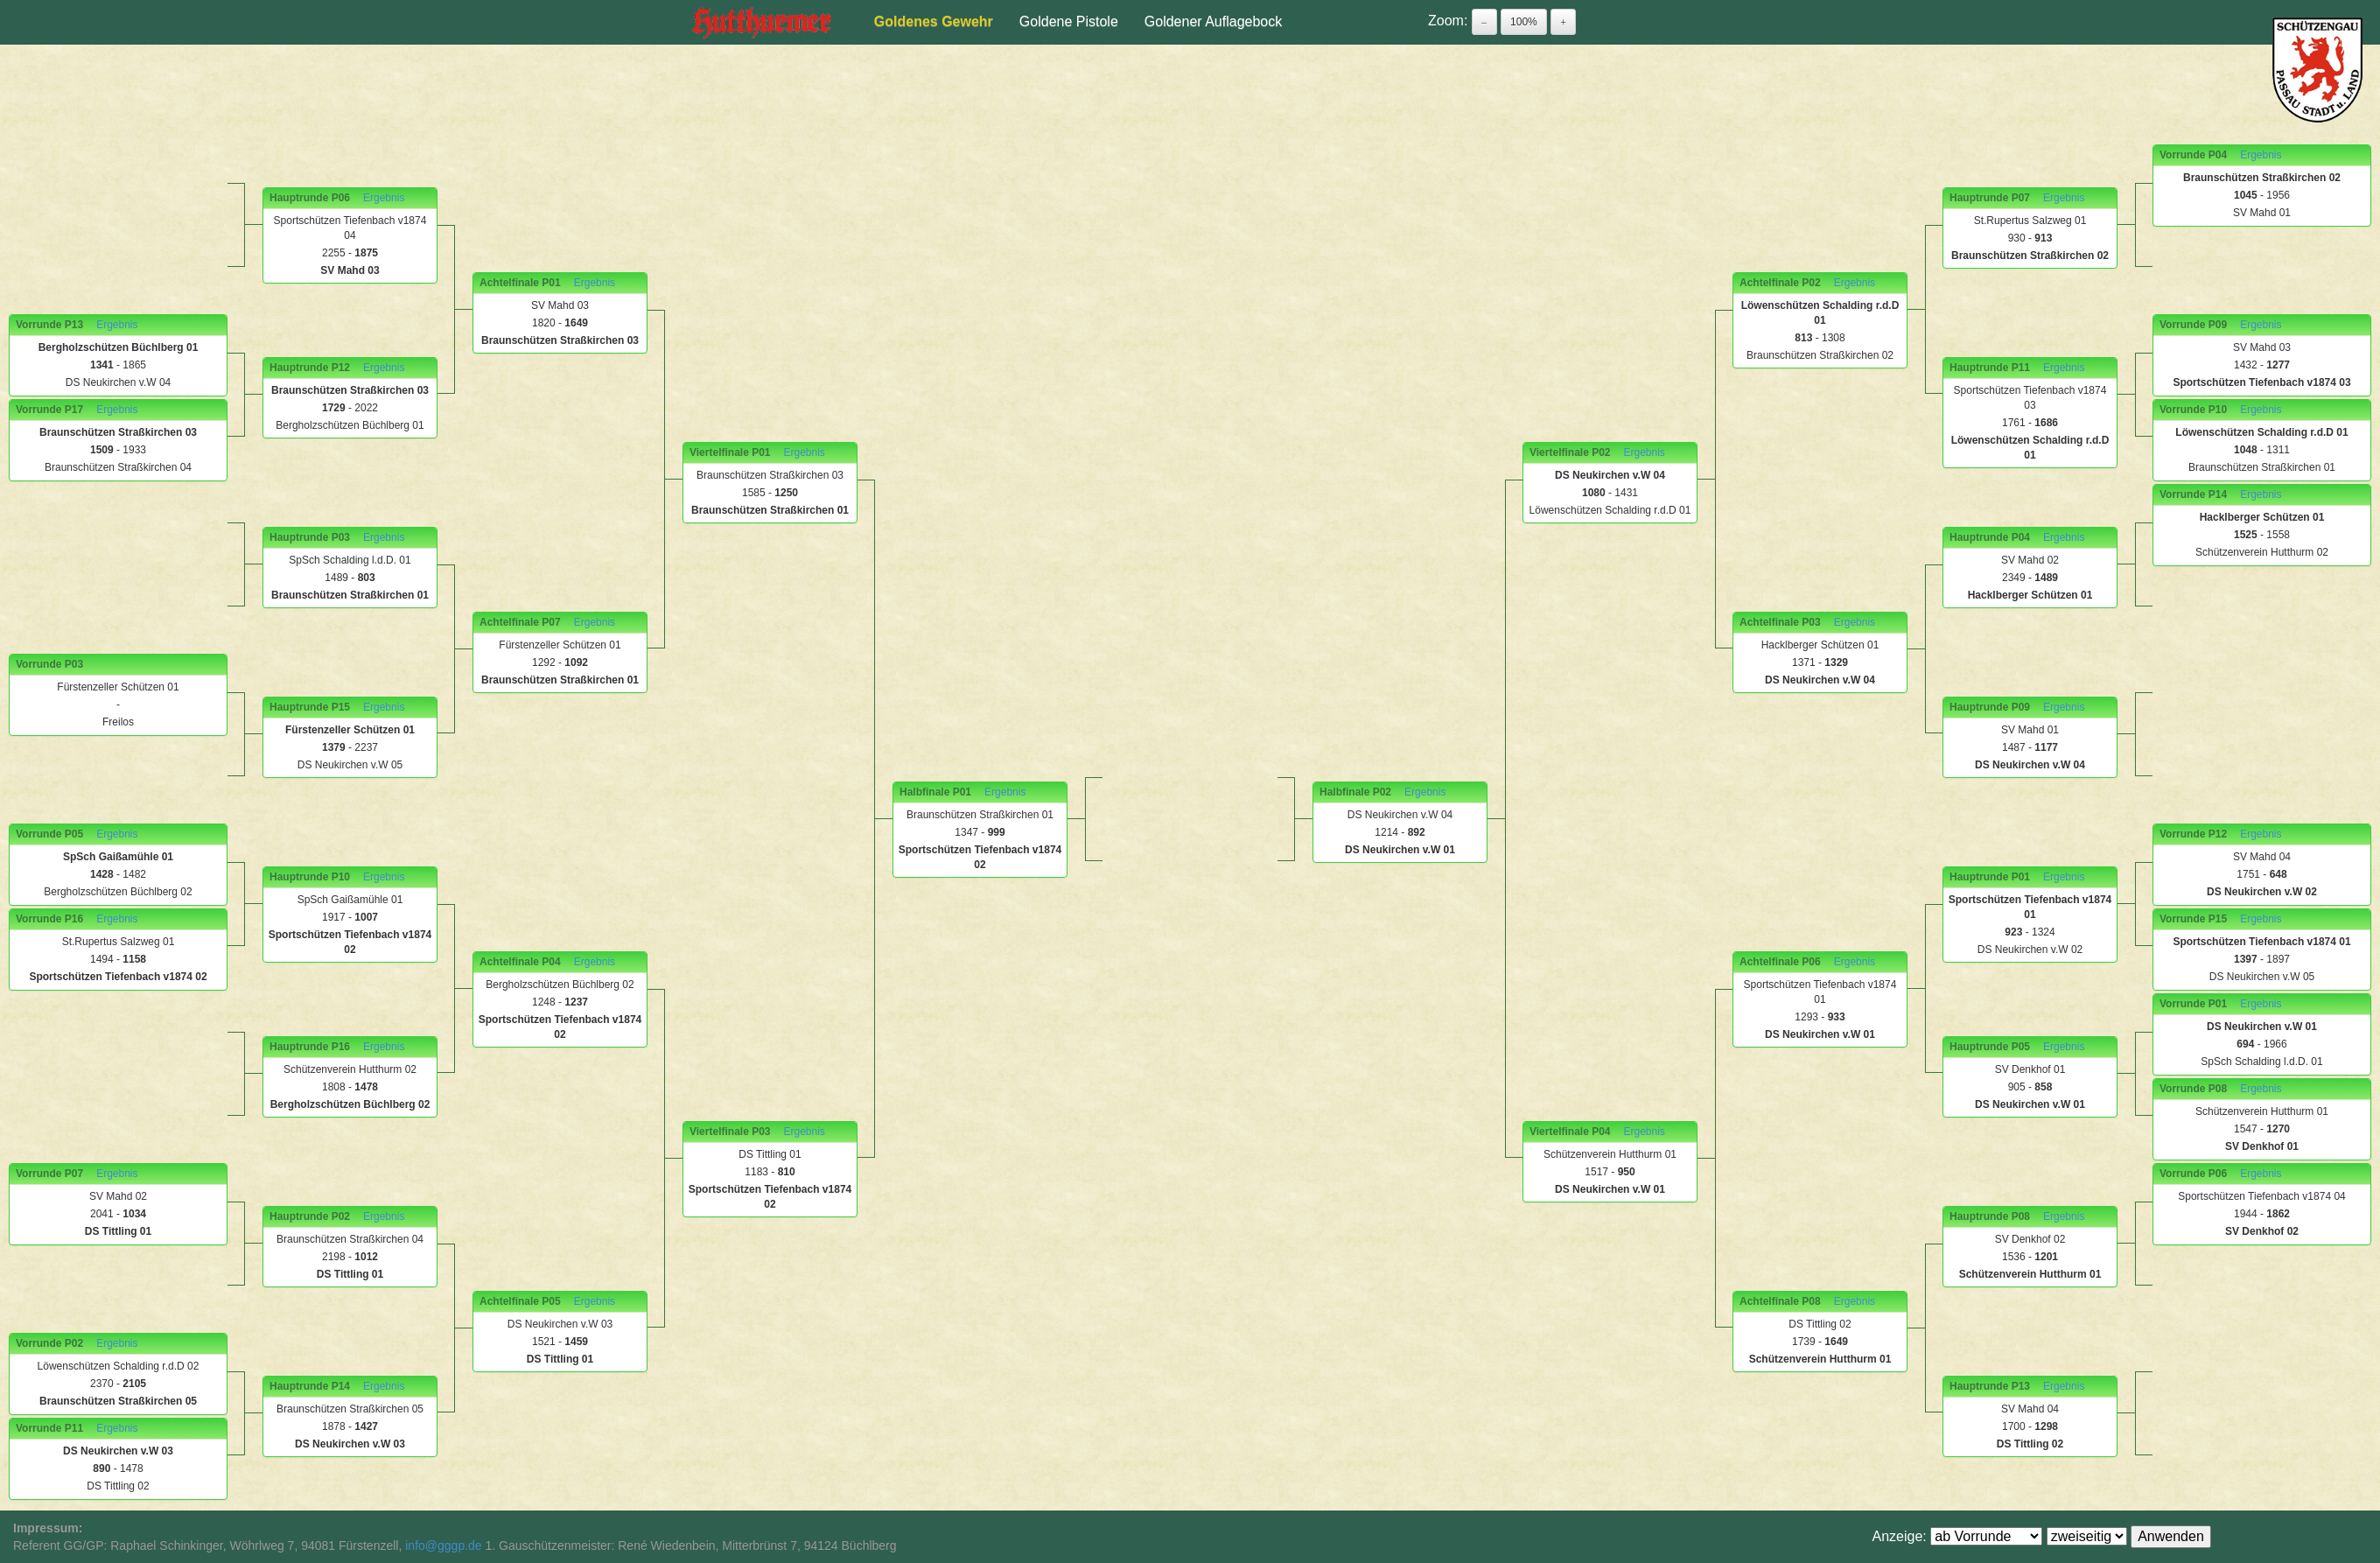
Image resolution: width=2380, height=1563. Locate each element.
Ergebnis (116, 325)
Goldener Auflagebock (1213, 21)
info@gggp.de (443, 1545)
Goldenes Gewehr (933, 21)
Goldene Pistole (1068, 21)
